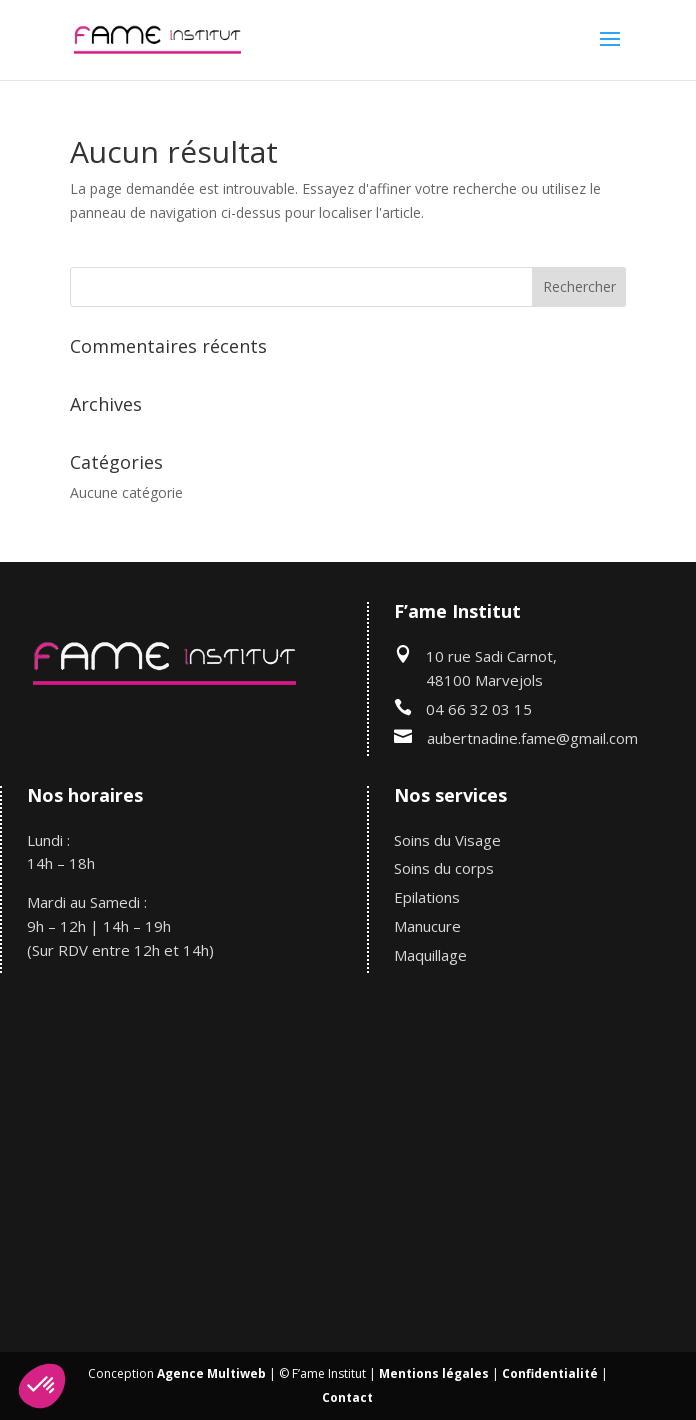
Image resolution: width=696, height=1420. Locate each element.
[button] (42, 1386)
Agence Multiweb (211, 1373)
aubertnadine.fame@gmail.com (532, 738)
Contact (347, 1397)
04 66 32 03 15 (479, 709)
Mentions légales (434, 1373)
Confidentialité (550, 1373)
